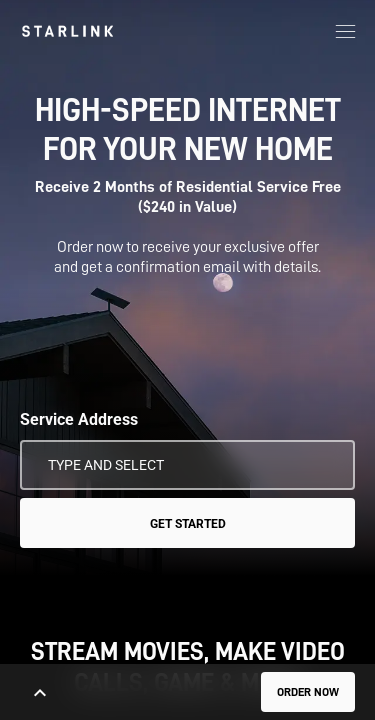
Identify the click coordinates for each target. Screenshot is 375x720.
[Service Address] (187, 465)
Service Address (79, 419)
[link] (67, 31)
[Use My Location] (326, 465)
